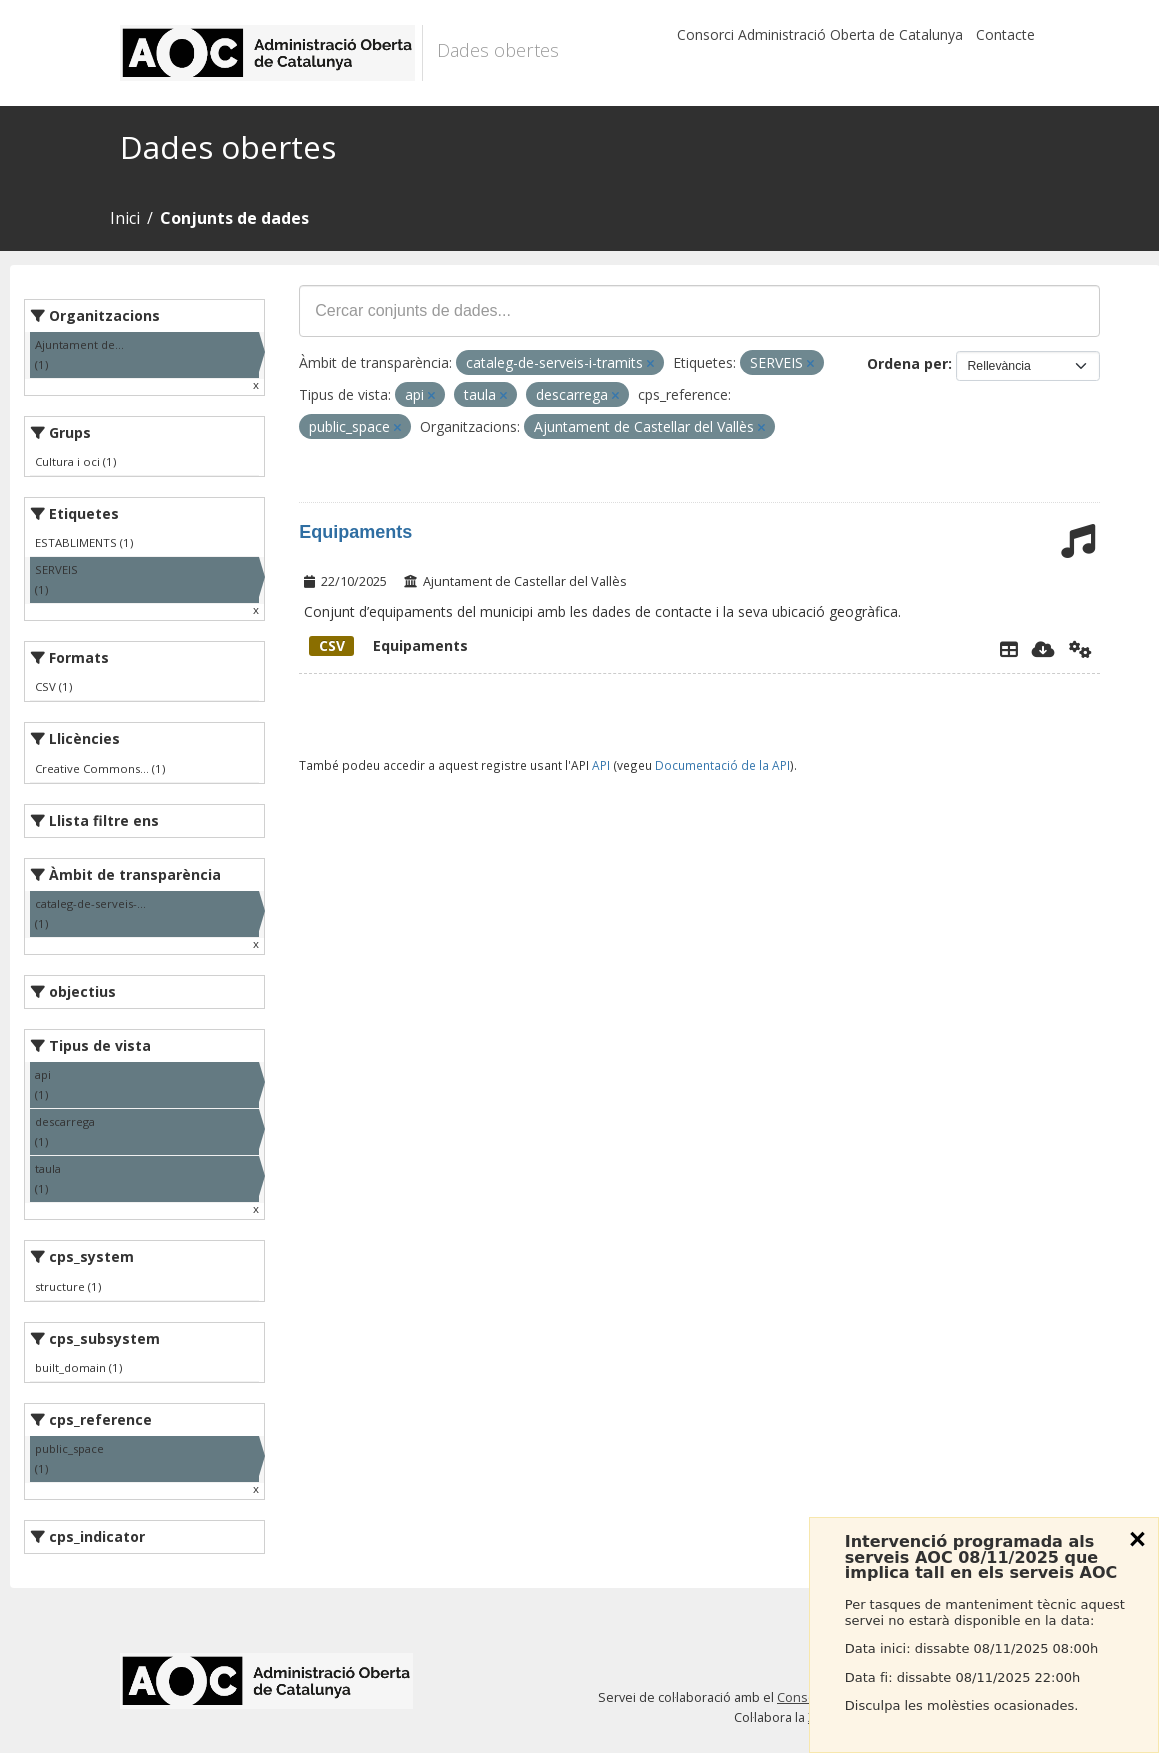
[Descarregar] (1043, 649)
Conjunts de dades (234, 218)
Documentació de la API (722, 765)
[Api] (1080, 649)
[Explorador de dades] (1009, 649)
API (601, 765)
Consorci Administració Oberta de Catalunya (820, 34)
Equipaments (355, 532)
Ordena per (907, 363)
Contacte (1005, 34)
